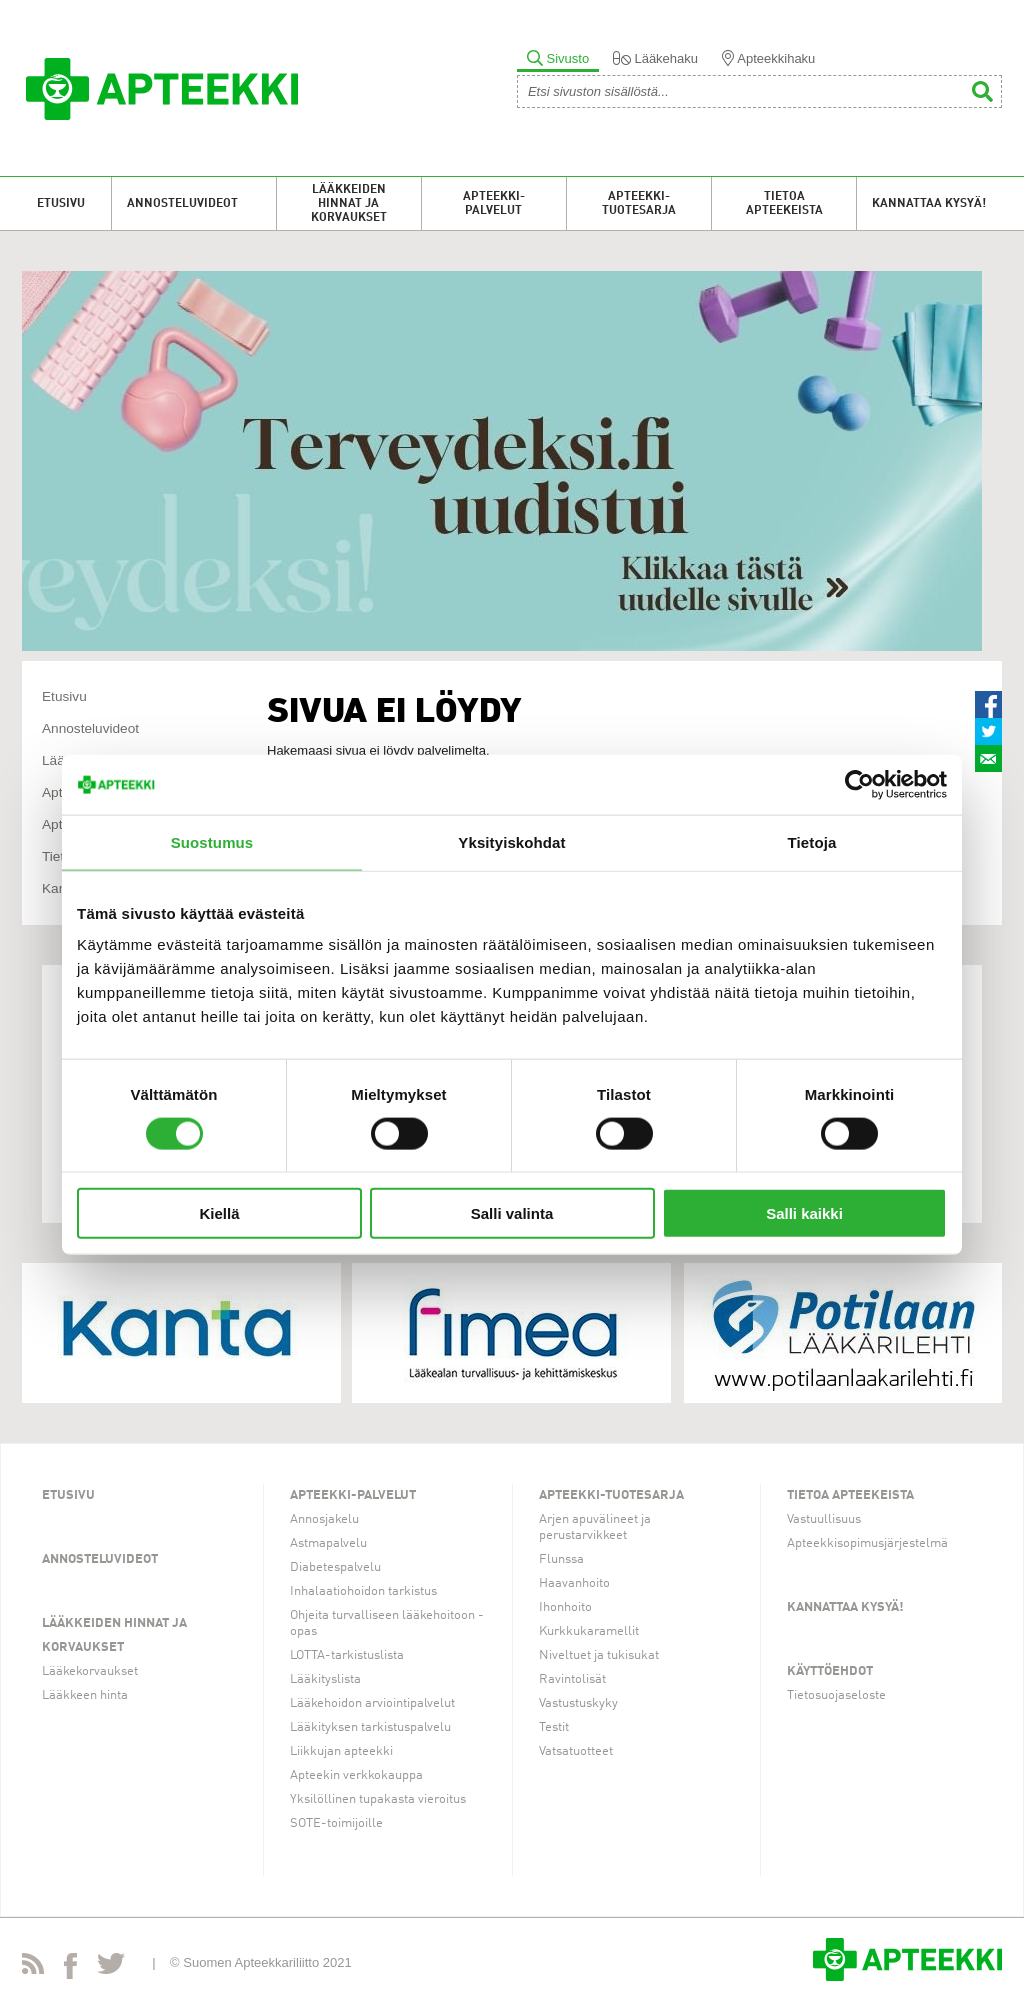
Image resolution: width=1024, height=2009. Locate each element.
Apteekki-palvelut (494, 204)
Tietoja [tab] (812, 841)
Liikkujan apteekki (341, 1751)
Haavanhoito (574, 1583)
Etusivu (61, 204)
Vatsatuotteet (576, 1751)
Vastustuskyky (578, 1703)
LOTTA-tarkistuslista (347, 1655)
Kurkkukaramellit (589, 1631)
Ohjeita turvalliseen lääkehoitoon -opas (387, 1623)
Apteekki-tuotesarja (639, 204)
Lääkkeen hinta (85, 1695)
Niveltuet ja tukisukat (599, 1655)
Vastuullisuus (824, 1519)
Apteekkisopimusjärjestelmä (867, 1543)
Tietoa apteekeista (784, 204)
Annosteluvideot (182, 204)
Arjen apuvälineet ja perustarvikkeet (595, 1527)
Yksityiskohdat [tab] (511, 841)
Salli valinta (512, 1213)
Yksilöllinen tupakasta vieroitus (378, 1799)
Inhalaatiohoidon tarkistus (363, 1591)
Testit (554, 1727)
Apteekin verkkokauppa (356, 1775)
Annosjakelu (324, 1519)
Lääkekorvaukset (90, 1671)
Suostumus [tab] (212, 841)
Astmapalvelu (328, 1543)
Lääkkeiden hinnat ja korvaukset (349, 204)
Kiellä (219, 1213)
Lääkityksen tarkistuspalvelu (370, 1727)
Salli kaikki (804, 1213)
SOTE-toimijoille (336, 1823)
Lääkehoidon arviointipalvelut (372, 1703)
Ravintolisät (572, 1679)
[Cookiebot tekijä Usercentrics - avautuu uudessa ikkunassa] (859, 784)
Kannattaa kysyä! (929, 204)
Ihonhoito (565, 1607)
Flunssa (561, 1559)
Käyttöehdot (830, 1671)
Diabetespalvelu (335, 1567)
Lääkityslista (325, 1679)
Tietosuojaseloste (836, 1695)
